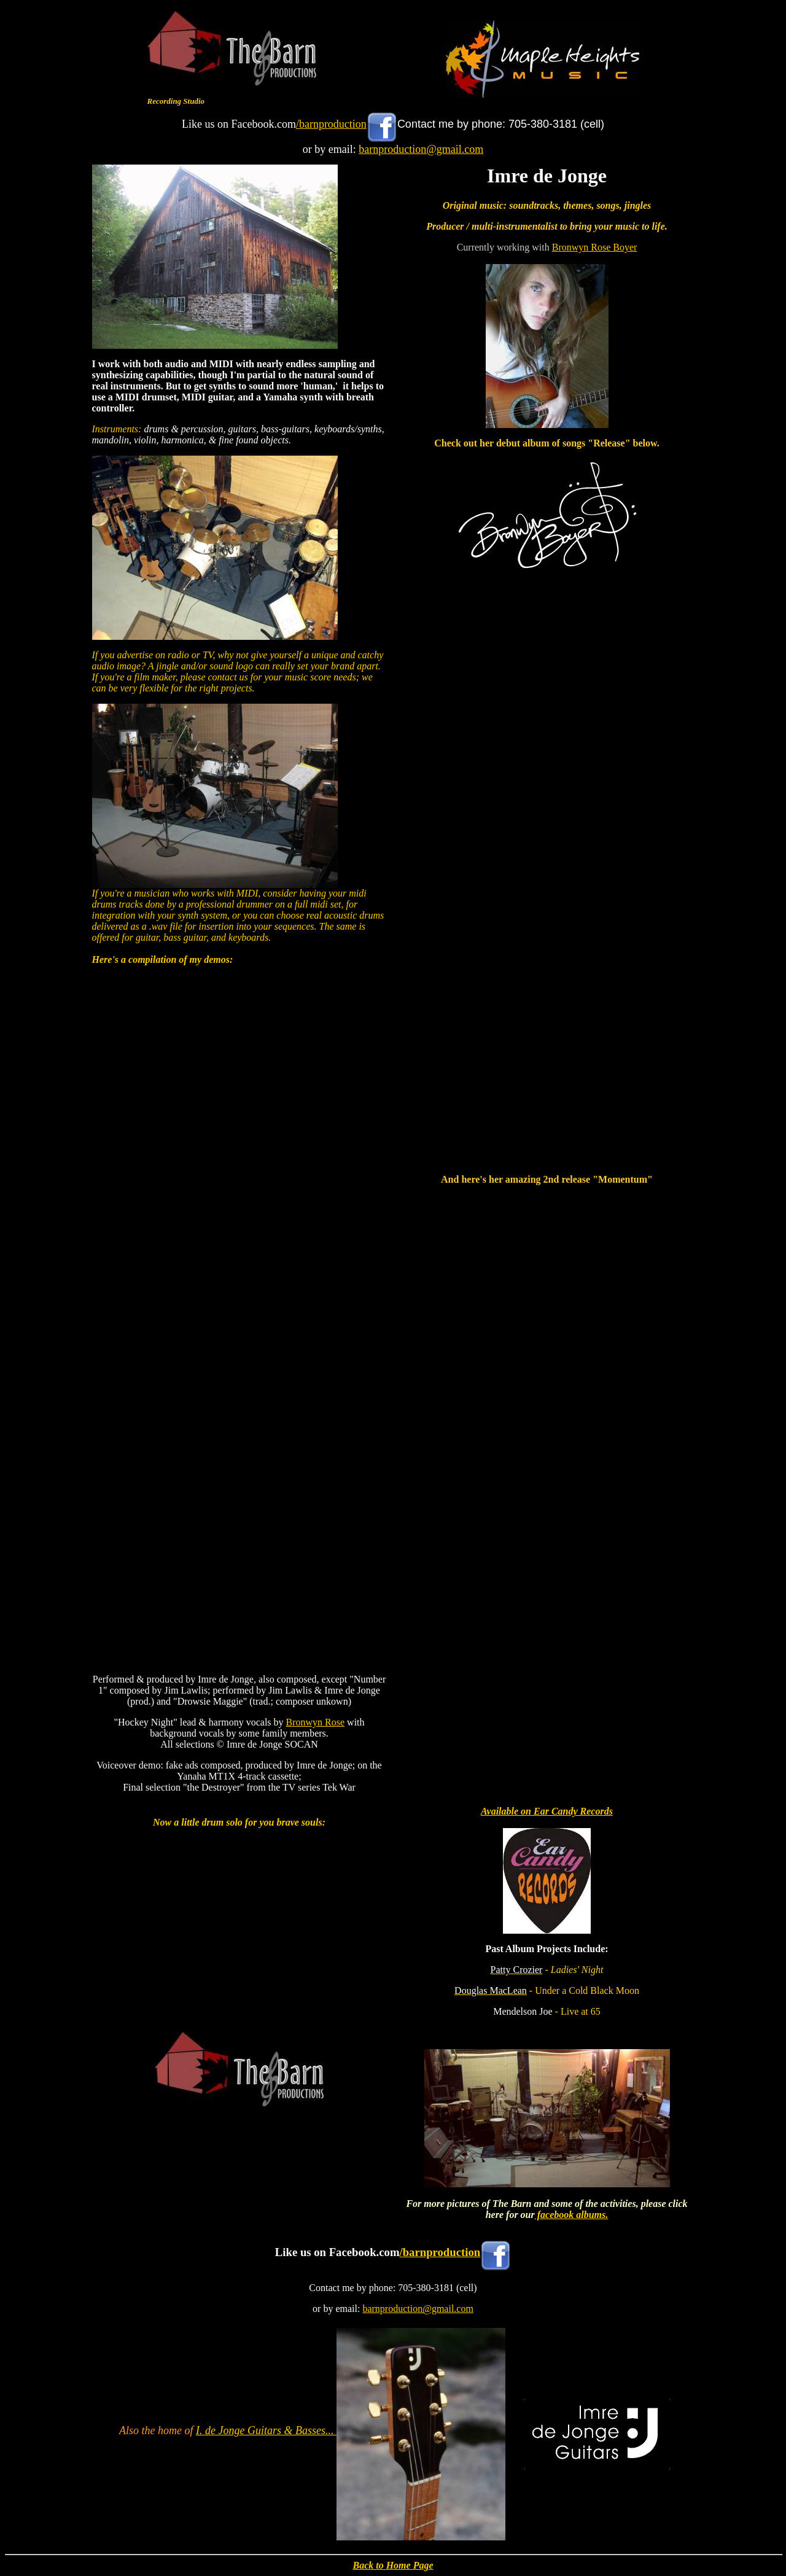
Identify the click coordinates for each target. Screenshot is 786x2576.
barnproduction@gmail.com (421, 149)
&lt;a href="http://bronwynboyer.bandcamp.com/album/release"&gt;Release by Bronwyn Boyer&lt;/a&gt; (547, 872)
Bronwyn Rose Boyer (594, 247)
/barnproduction (331, 124)
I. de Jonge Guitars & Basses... (266, 2430)
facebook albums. (572, 2214)
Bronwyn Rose (315, 1722)
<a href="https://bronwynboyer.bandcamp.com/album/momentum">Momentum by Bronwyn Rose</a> (547, 1456)
